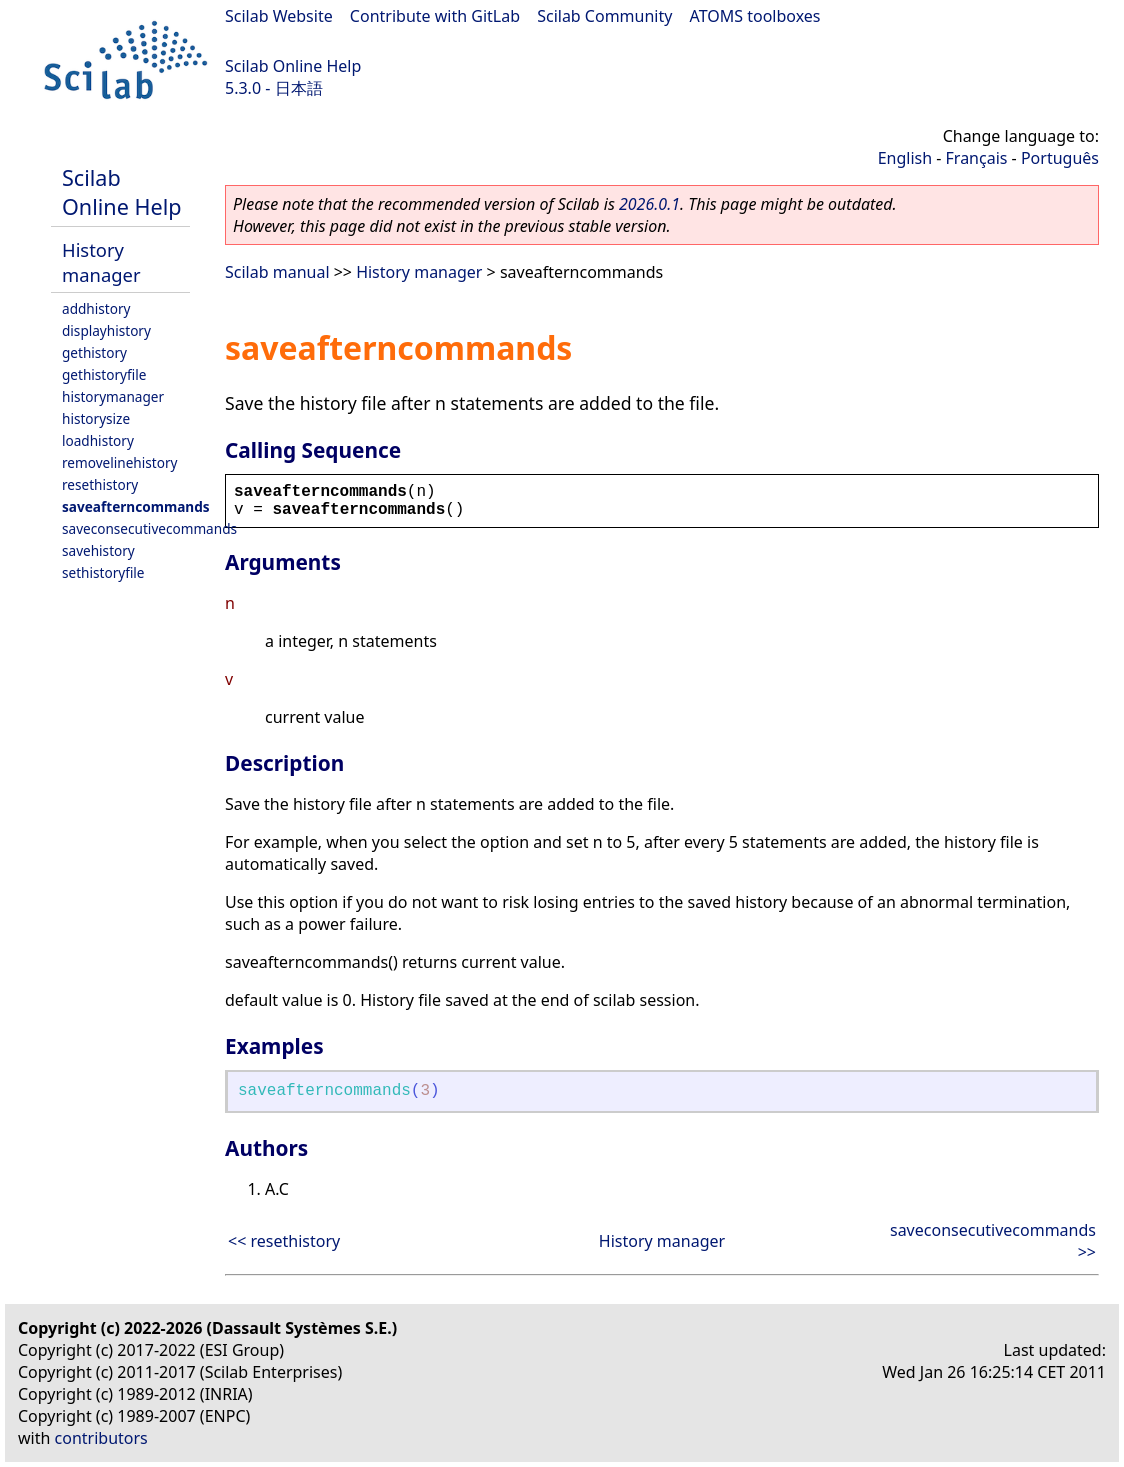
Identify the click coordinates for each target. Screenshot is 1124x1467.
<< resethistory (284, 1241)
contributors (101, 1438)
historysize (96, 418)
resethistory (100, 484)
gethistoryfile (104, 374)
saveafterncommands (136, 506)
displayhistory (106, 330)
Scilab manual (277, 272)
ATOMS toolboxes (755, 16)
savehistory (98, 550)
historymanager (113, 396)
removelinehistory (119, 462)
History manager (101, 262)
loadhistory (98, 440)
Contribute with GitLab (435, 16)
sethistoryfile (103, 572)
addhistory (96, 308)
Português (1060, 158)
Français (977, 158)
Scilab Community (604, 16)
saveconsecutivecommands (149, 528)
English (905, 158)
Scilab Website (279, 16)
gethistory (94, 352)
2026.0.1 (649, 204)
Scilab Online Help (293, 66)
